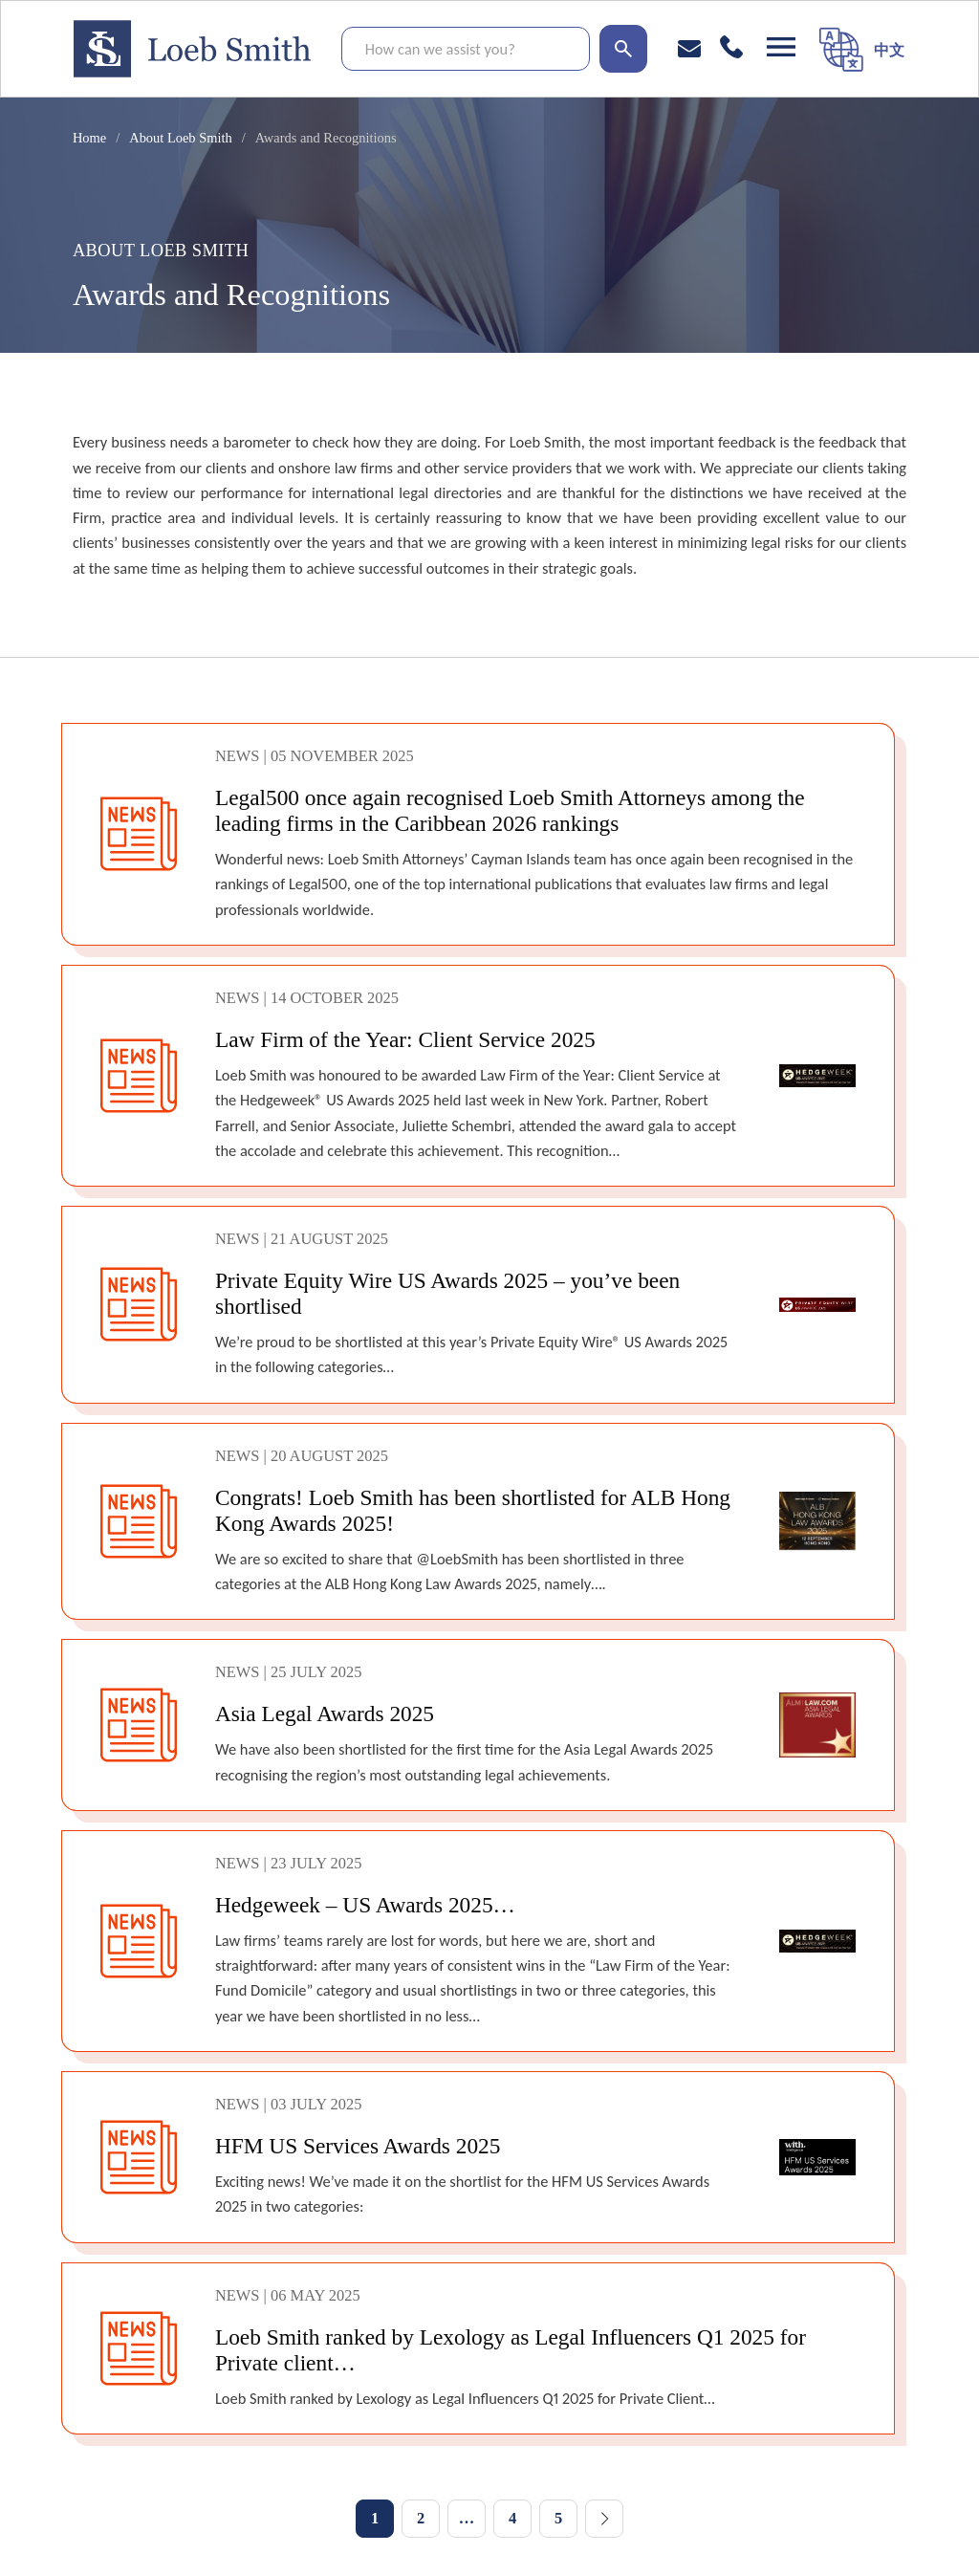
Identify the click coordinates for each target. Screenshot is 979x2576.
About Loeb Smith (180, 137)
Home (89, 137)
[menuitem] (889, 48)
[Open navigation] (781, 47)
